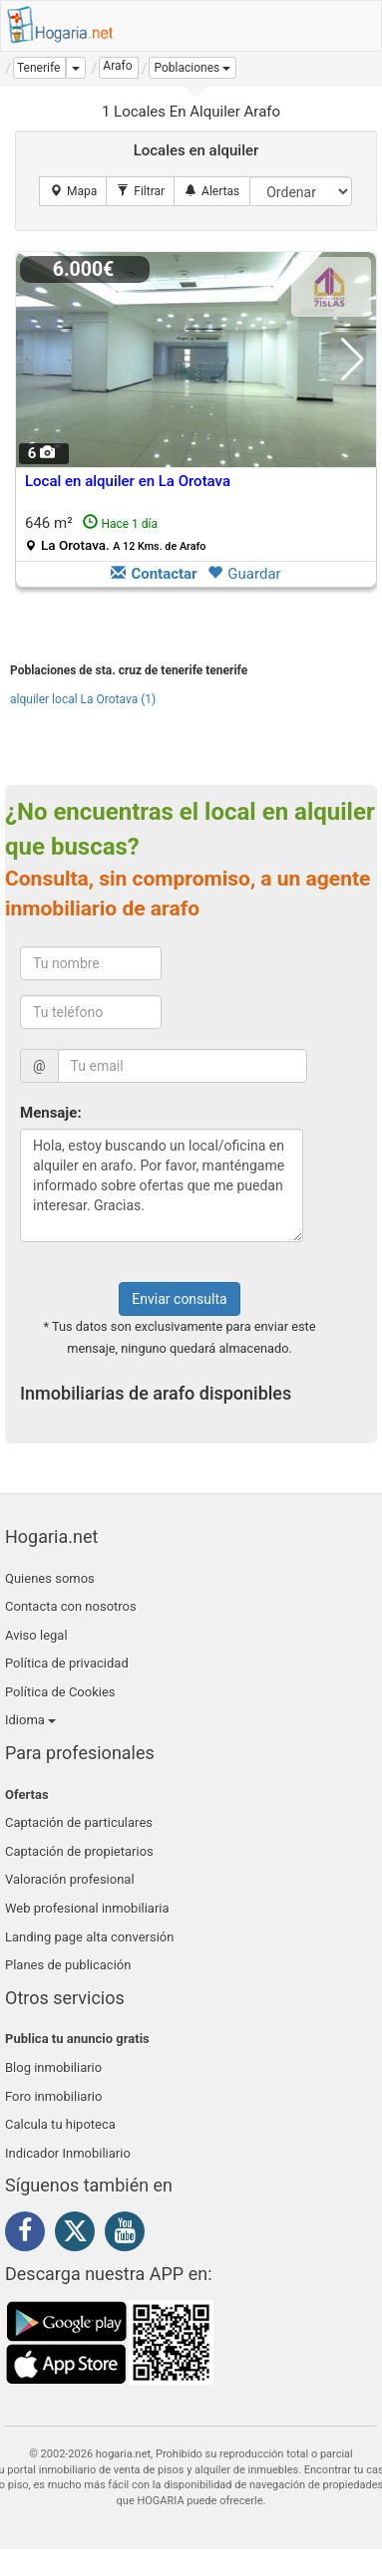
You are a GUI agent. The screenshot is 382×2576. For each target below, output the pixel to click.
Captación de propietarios (79, 1851)
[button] (193, 68)
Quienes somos (50, 1578)
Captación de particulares (79, 1822)
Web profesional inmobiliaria (87, 1908)
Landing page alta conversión (89, 1937)
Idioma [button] (30, 1719)
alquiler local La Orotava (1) (83, 699)
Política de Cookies (60, 1691)
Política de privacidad (67, 1663)
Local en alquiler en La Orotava (127, 481)
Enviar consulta (179, 1299)
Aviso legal (36, 1635)
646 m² (115, 533)
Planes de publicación (68, 1964)
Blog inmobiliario (53, 2067)
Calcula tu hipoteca (60, 2124)
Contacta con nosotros (71, 1606)
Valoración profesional (70, 1879)
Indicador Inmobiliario (68, 2153)
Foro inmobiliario (53, 2096)
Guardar (243, 574)
